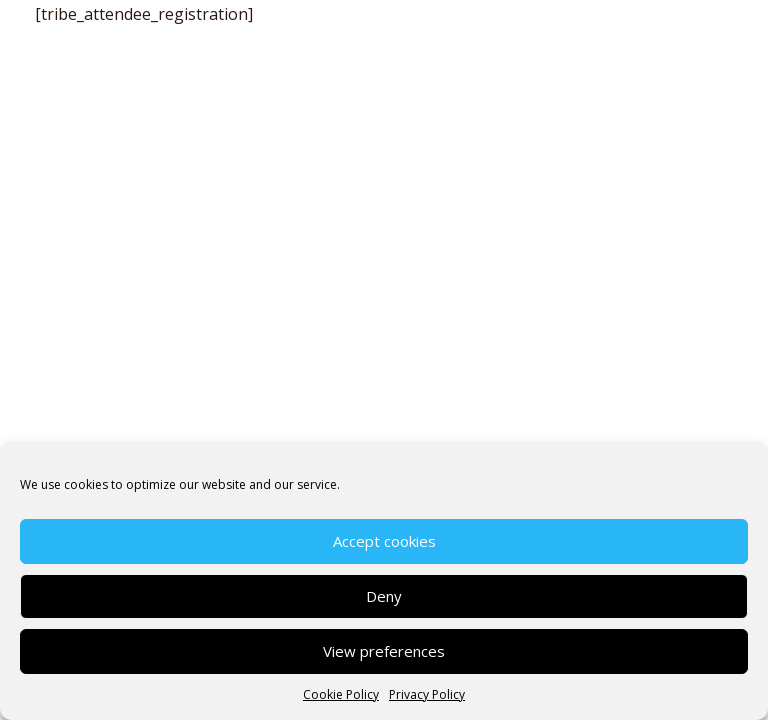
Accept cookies (384, 541)
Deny (384, 596)
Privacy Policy (427, 694)
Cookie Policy (341, 694)
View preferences (384, 651)
